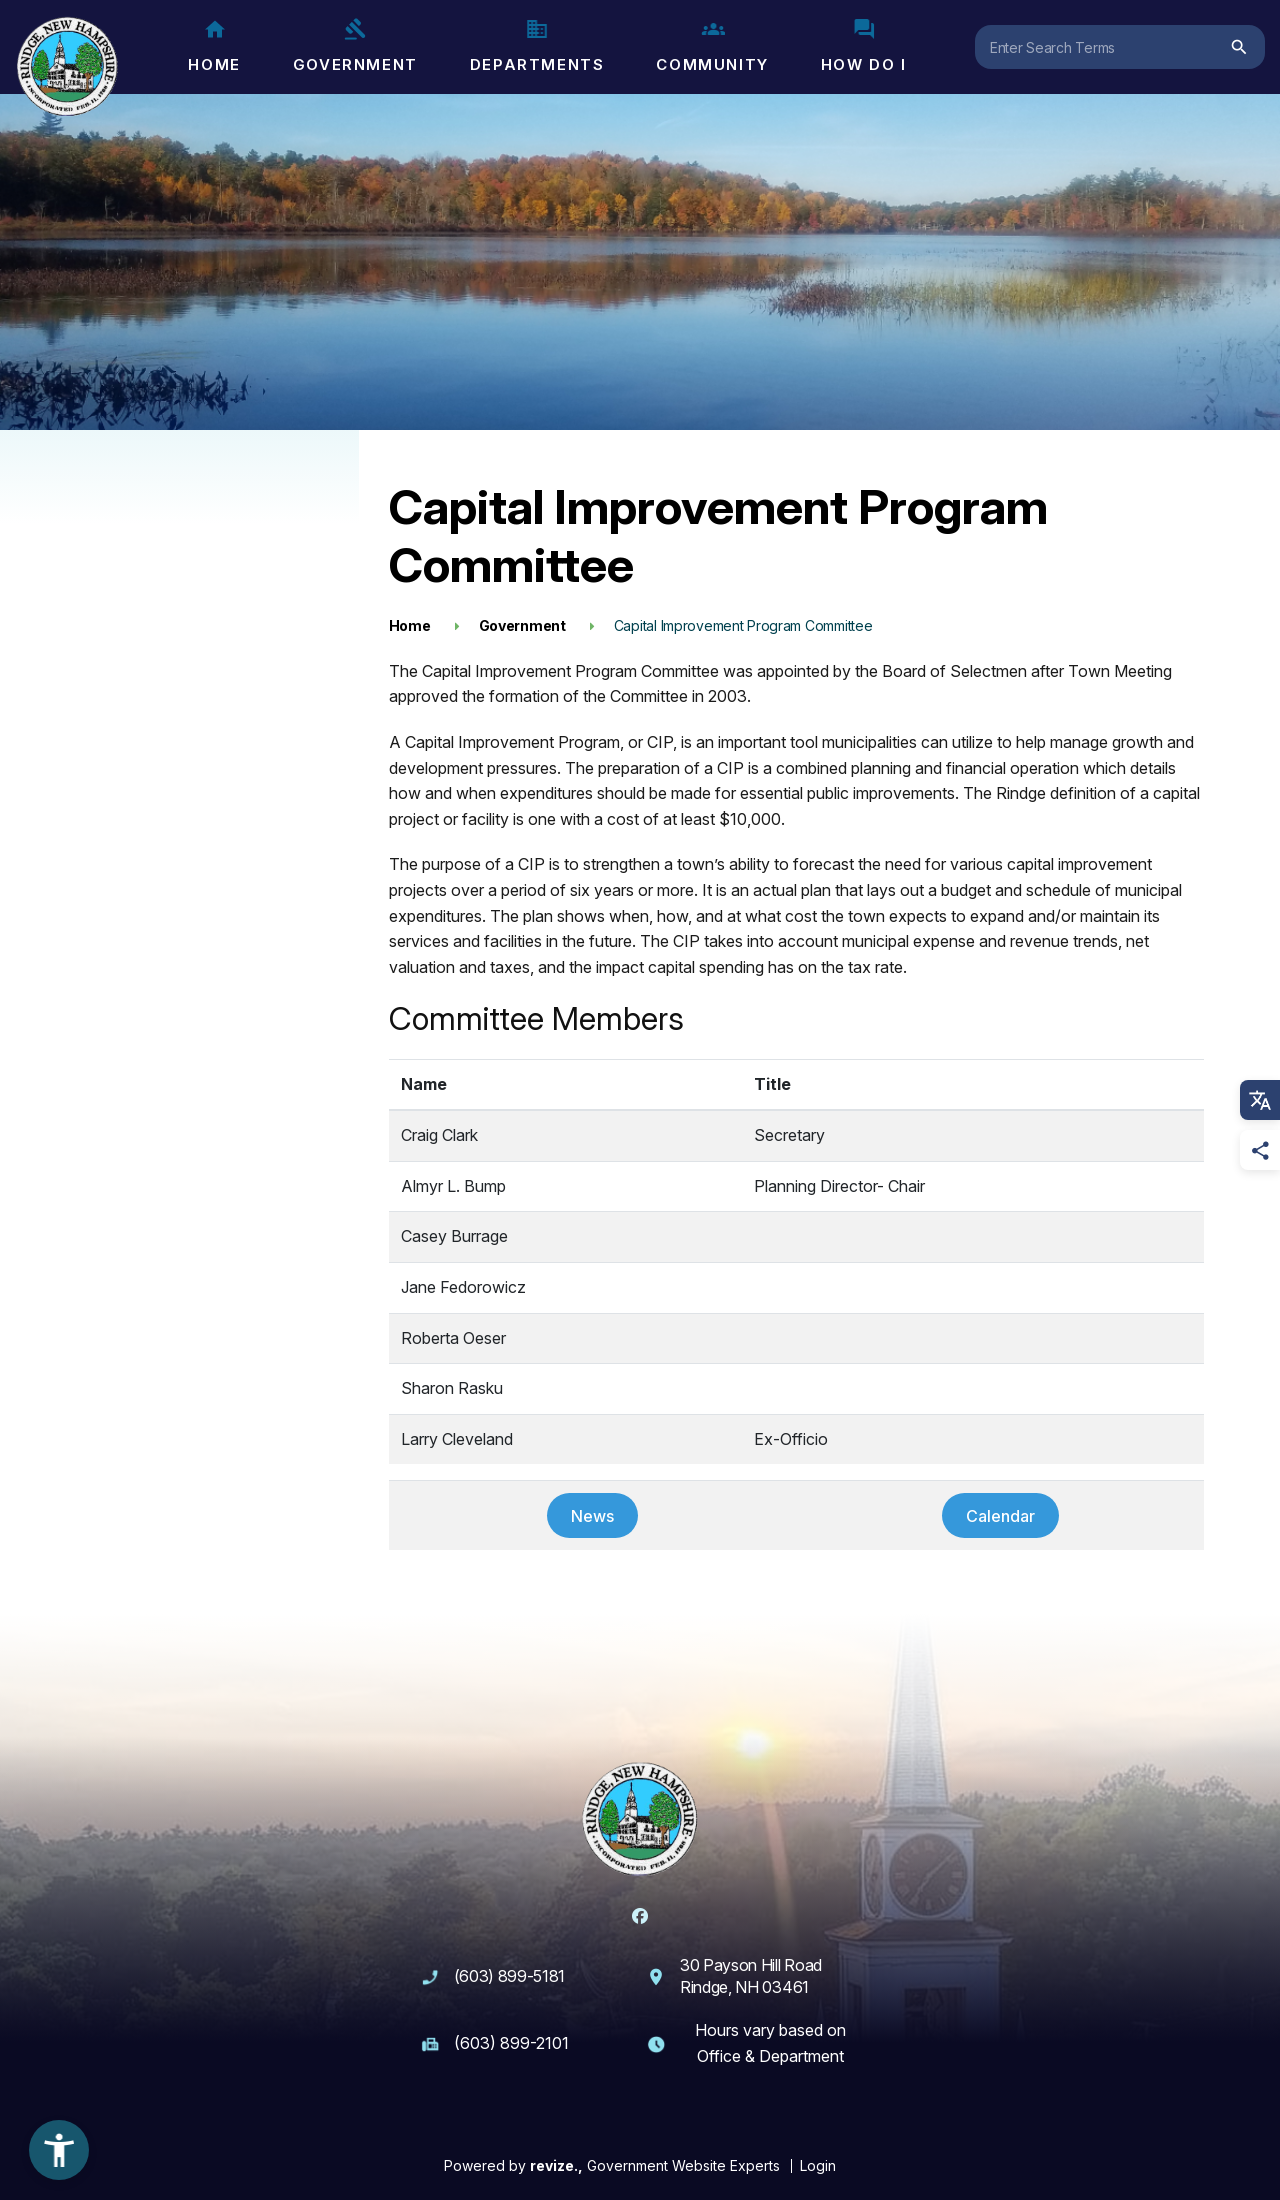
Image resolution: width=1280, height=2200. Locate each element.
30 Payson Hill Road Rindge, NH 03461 (751, 1976)
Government (355, 45)
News (592, 1516)
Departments (537, 45)
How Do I (864, 45)
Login (818, 2165)
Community (712, 45)
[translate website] (1260, 1100)
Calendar (1000, 1516)
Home (214, 45)
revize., (556, 2165)
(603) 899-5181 (510, 1976)
